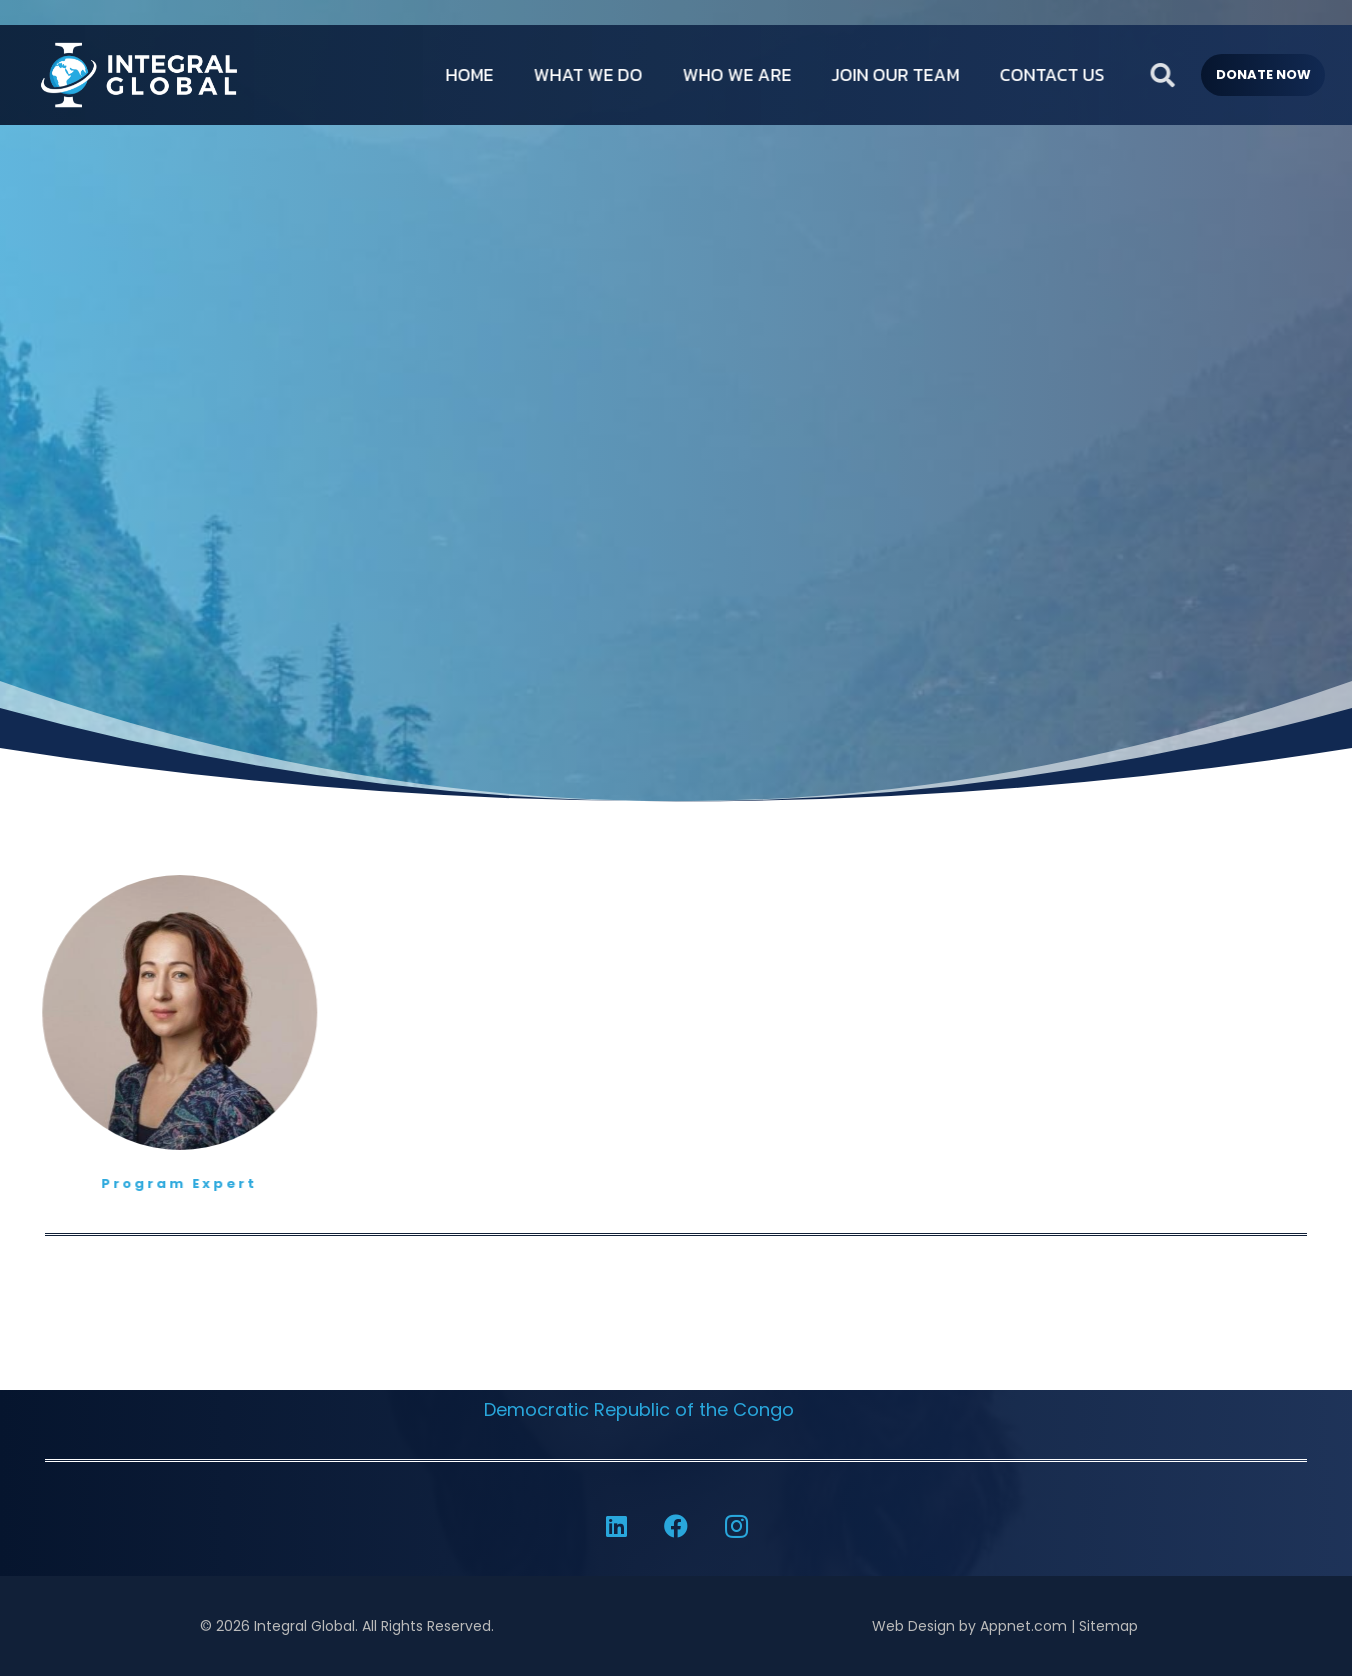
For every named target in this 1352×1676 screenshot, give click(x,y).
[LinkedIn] (616, 1526)
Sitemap (1108, 1626)
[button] (1206, 75)
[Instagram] (736, 1526)
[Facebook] (676, 1526)
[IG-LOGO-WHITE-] (135, 75)
